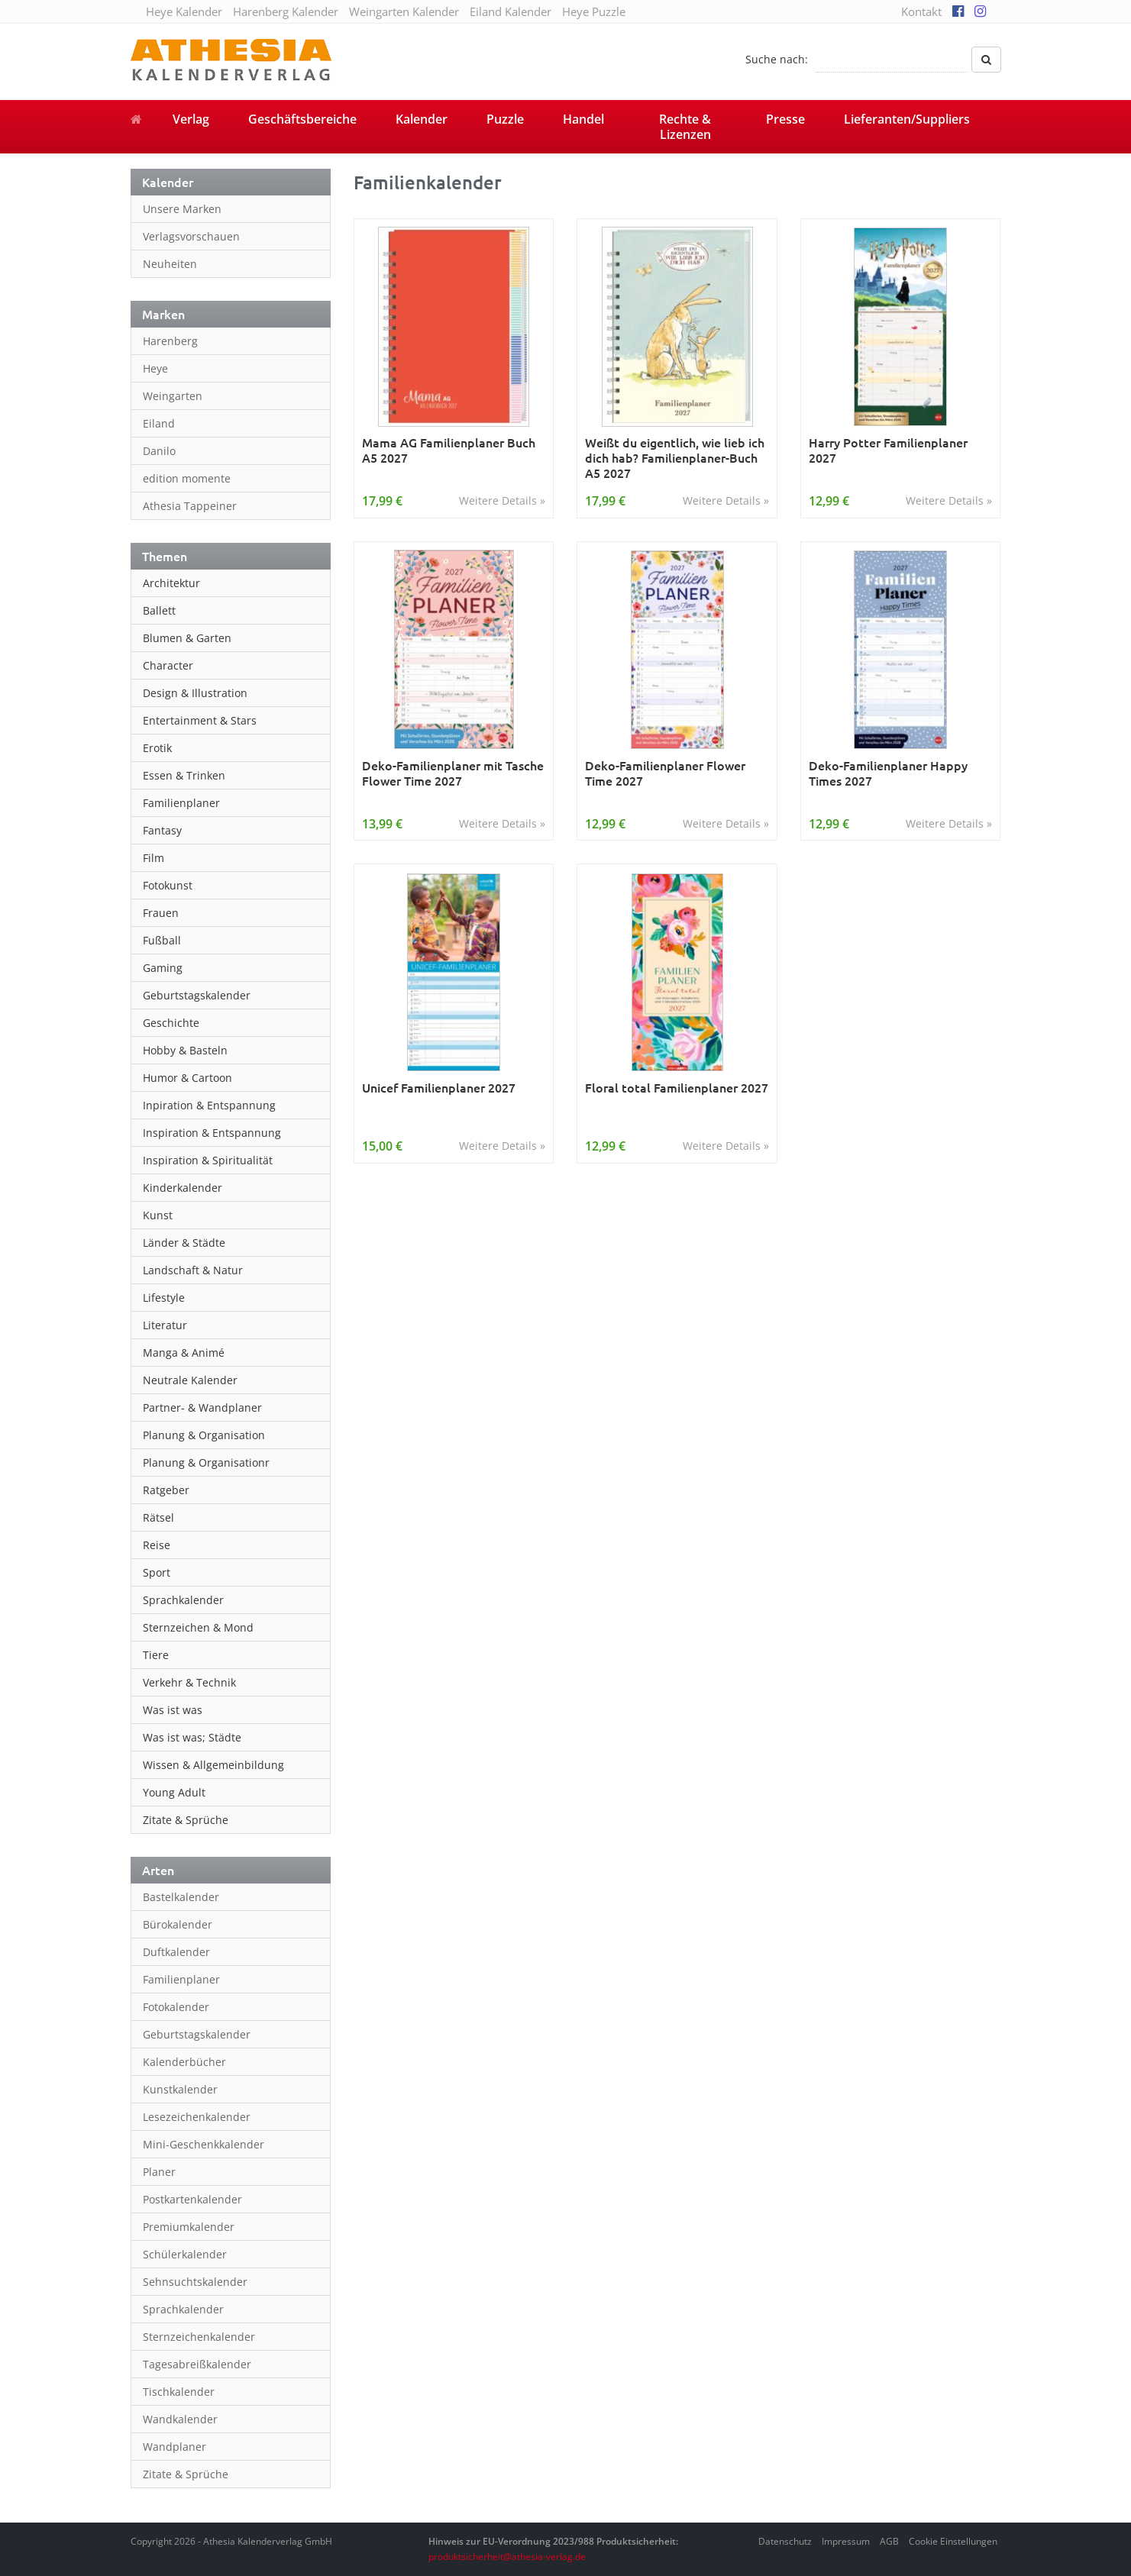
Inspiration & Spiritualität (208, 1160)
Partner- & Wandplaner (202, 1407)
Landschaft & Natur (193, 1270)
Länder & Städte (184, 1242)
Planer (159, 2171)
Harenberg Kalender (285, 11)
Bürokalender (177, 1924)
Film (153, 858)
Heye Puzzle (593, 11)
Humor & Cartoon (187, 1077)
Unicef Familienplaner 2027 (438, 1088)
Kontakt (921, 11)
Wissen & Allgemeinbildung (213, 1765)
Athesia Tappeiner (190, 506)
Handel (583, 119)
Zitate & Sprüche (185, 1820)
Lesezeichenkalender (196, 2117)
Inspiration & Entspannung (212, 1132)
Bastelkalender (181, 1897)
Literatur (165, 1325)
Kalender (422, 119)
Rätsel (158, 1517)
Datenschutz (785, 2541)
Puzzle (505, 119)
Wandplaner (174, 2446)
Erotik (157, 748)
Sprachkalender (183, 1600)
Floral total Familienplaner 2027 (676, 1088)
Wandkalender (180, 2419)
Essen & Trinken (184, 775)
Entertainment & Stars (200, 720)
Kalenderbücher (184, 2062)
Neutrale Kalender (190, 1380)
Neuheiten (170, 264)
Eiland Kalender (510, 11)
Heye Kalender (184, 11)
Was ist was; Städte (192, 1737)
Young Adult (174, 1792)
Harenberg (170, 341)
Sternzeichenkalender (199, 2336)
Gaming (163, 967)
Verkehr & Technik (189, 1682)
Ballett (159, 610)
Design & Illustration (195, 693)
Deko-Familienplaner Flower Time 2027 (665, 773)
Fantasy (162, 830)
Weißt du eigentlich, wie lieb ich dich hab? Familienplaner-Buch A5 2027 (674, 457)
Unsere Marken (182, 209)
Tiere (156, 1655)
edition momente (187, 478)
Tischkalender (179, 2391)
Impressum (846, 2541)
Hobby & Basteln (185, 1050)
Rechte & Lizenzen (685, 127)
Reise (156, 1545)
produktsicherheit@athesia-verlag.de (507, 2556)
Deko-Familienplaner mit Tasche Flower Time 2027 (453, 773)
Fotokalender (176, 2007)
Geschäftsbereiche (302, 119)
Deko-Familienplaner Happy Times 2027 (888, 773)
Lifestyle (164, 1297)
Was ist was (172, 1710)
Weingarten (172, 396)
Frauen (161, 912)
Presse (785, 119)
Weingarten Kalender (404, 11)
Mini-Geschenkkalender (203, 2144)
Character (168, 665)
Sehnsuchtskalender (195, 2281)
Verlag (191, 119)
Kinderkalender (182, 1187)
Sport (156, 1572)
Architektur (171, 583)
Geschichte (171, 1022)
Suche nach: (776, 59)
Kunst (158, 1215)
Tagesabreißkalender (197, 2364)
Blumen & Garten (187, 638)
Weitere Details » (502, 500)
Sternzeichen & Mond (198, 1627)
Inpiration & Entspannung (209, 1105)
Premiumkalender (188, 2226)
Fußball (162, 940)
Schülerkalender (185, 2254)
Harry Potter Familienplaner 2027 (888, 450)
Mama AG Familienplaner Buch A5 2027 (448, 450)
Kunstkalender (180, 2089)
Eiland (159, 423)
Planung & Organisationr (206, 1462)
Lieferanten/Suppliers (907, 119)
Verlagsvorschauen (191, 236)
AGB (889, 2541)
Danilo (159, 451)
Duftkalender (176, 1952)
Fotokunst (167, 885)
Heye (155, 368)
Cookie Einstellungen (953, 2541)
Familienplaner (181, 803)
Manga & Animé (184, 1352)
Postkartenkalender (192, 2199)
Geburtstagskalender (196, 995)
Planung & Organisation (204, 1435)
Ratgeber (166, 1490)
